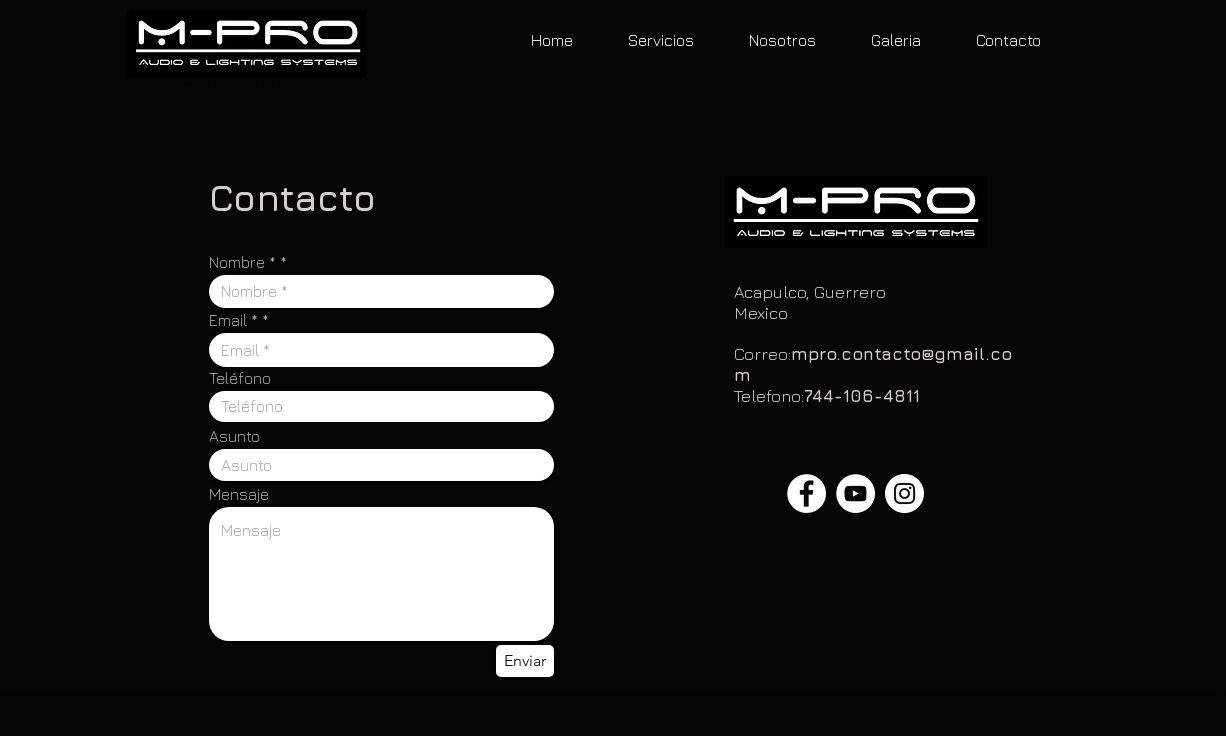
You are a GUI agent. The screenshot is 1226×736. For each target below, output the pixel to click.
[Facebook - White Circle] (806, 493)
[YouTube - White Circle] (855, 493)
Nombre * (242, 262)
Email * (233, 320)
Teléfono (240, 378)
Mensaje (239, 494)
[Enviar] (525, 661)
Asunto (234, 436)
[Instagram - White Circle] (904, 493)
